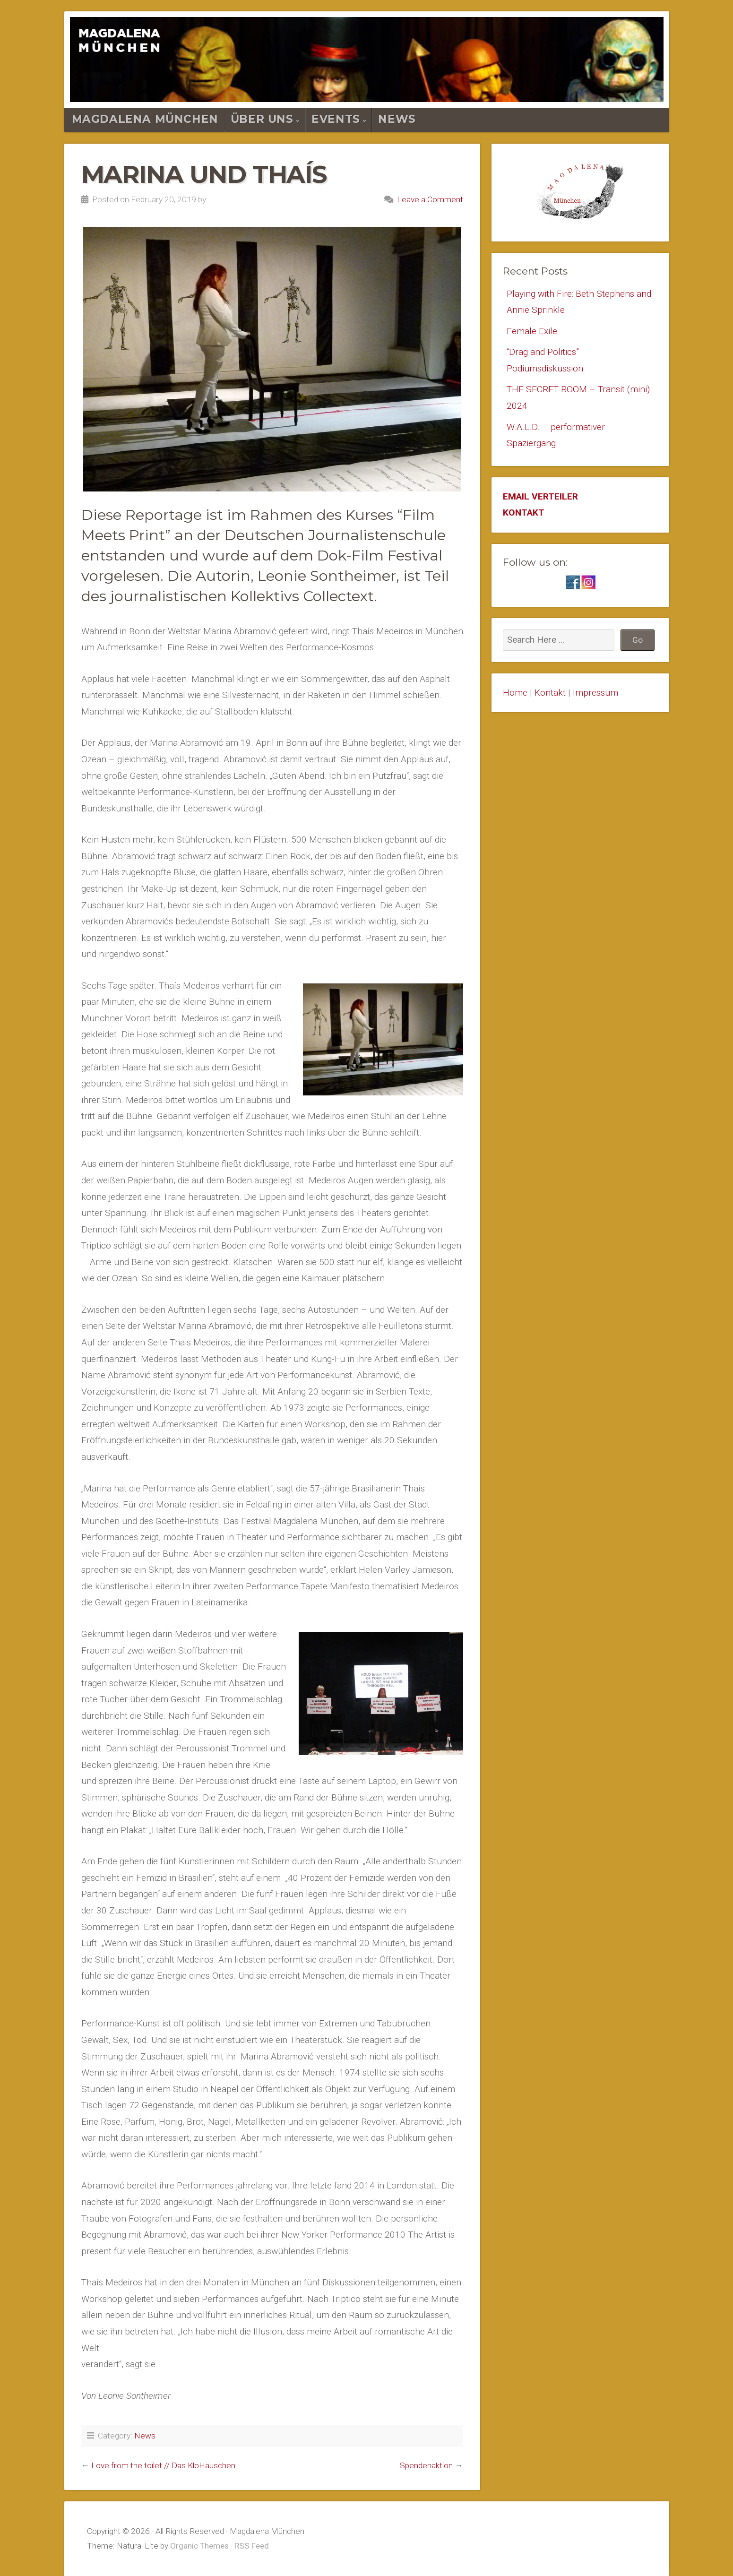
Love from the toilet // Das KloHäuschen (163, 2465)
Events (335, 119)
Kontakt (550, 692)
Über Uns (262, 119)
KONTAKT (523, 512)
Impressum (595, 692)
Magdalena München (145, 119)
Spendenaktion (426, 2465)
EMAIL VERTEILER (540, 496)
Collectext (338, 596)
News (396, 119)
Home (515, 692)
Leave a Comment (430, 199)
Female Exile (532, 331)
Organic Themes (199, 2545)
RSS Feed (251, 2545)
